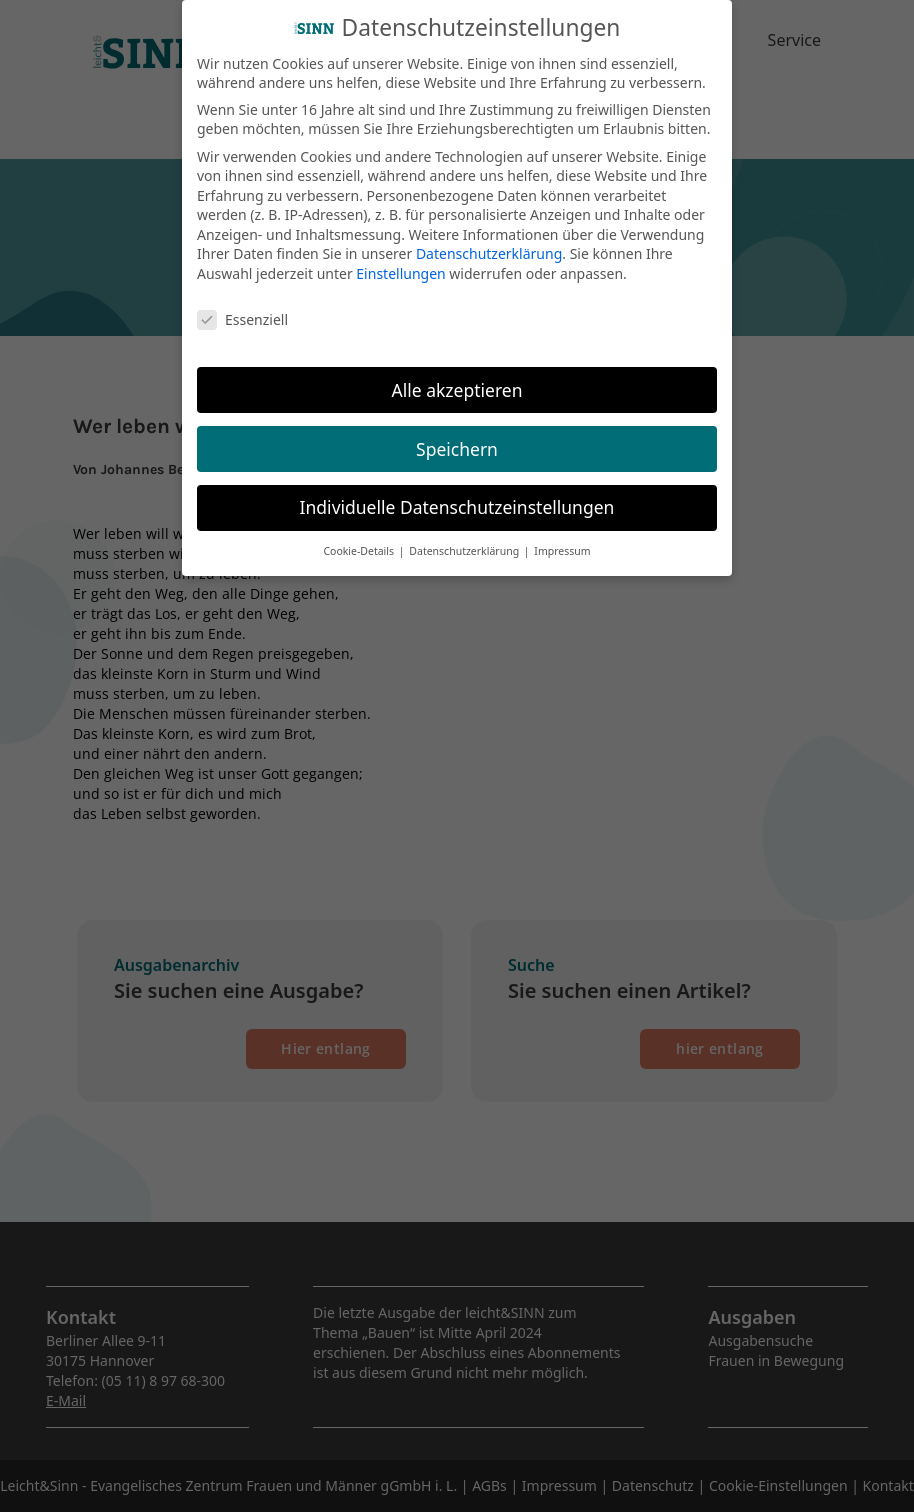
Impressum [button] (562, 542)
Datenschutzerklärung (489, 244)
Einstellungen (400, 264)
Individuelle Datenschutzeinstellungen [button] (457, 498)
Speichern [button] (457, 439)
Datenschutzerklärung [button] (465, 542)
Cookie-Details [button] (359, 542)
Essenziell (242, 309)
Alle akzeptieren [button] (457, 380)
